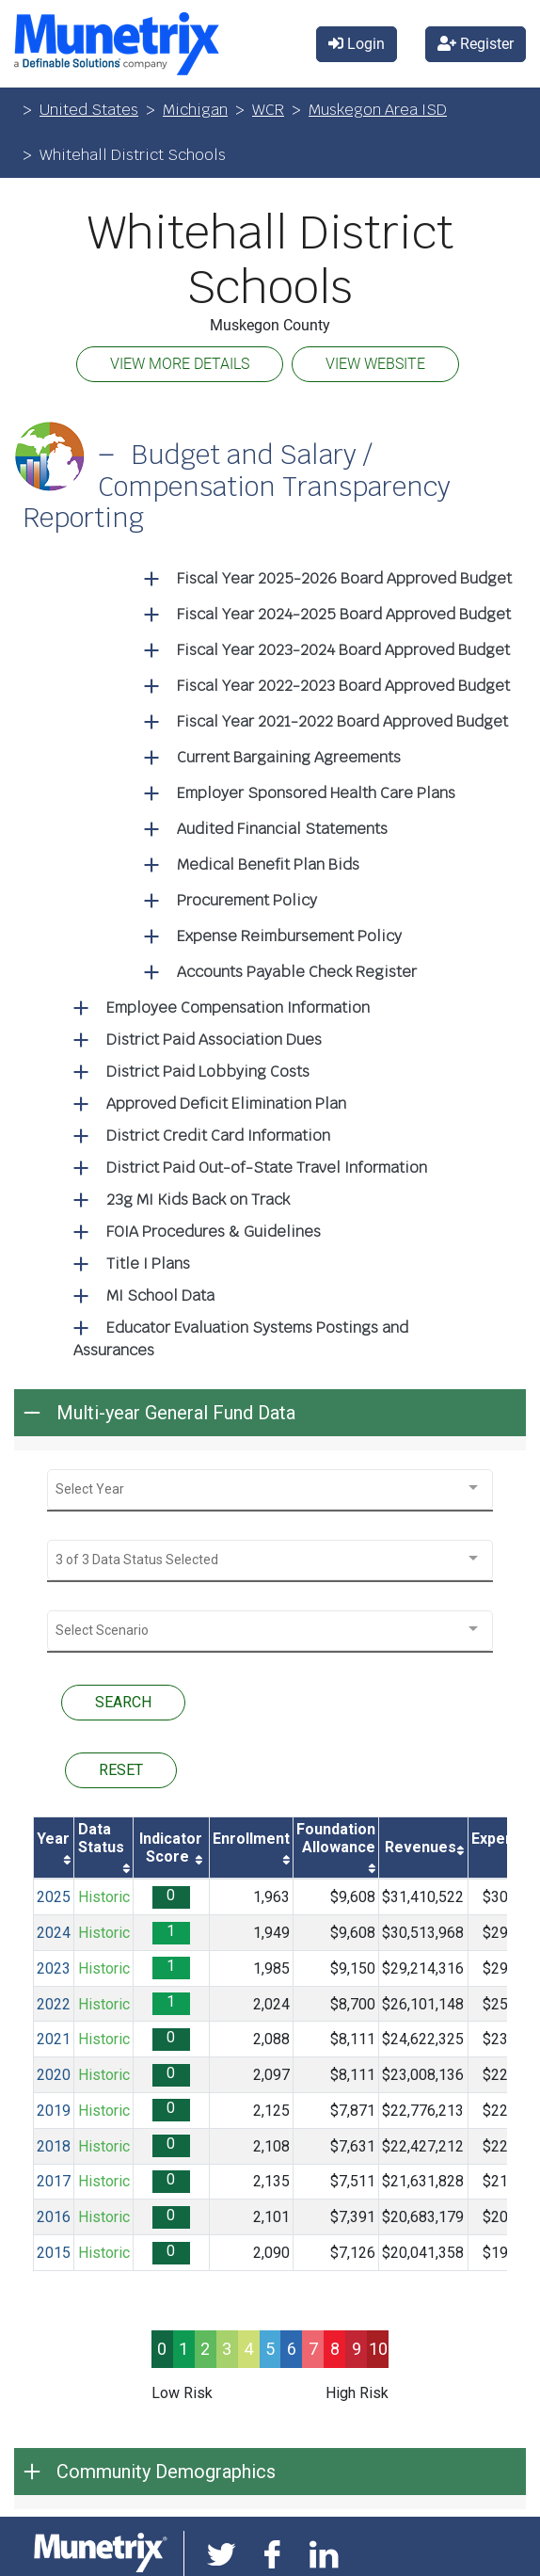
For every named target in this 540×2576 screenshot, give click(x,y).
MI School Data (160, 1295)
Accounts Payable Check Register (297, 972)
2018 (54, 2146)
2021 (54, 2039)
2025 (54, 1897)
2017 (54, 2181)
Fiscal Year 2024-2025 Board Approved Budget (344, 614)
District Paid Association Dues (214, 1039)
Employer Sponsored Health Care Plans (316, 793)
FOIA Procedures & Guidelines (213, 1231)
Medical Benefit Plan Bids (268, 864)
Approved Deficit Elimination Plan (226, 1103)
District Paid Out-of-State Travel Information (266, 1167)
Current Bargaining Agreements (289, 757)
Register (475, 44)
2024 (54, 1933)
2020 (54, 2075)
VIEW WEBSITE (375, 364)
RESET (121, 1770)
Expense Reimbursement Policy (289, 936)
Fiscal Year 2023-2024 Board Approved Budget (343, 650)
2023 (54, 1968)
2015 (54, 2253)
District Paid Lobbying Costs (208, 1071)
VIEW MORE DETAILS (179, 364)
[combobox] (270, 1489)
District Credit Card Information (218, 1135)
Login (356, 44)
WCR (268, 110)
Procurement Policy (247, 900)
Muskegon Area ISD (378, 110)
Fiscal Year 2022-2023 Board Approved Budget (343, 686)
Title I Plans (148, 1263)
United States (89, 110)
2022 (54, 2004)
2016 (54, 2217)
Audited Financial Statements (282, 829)
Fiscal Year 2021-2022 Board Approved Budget (342, 721)
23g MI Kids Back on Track (198, 1199)
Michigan (195, 110)
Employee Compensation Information (238, 1007)
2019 (54, 2111)
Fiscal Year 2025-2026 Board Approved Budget (344, 578)
